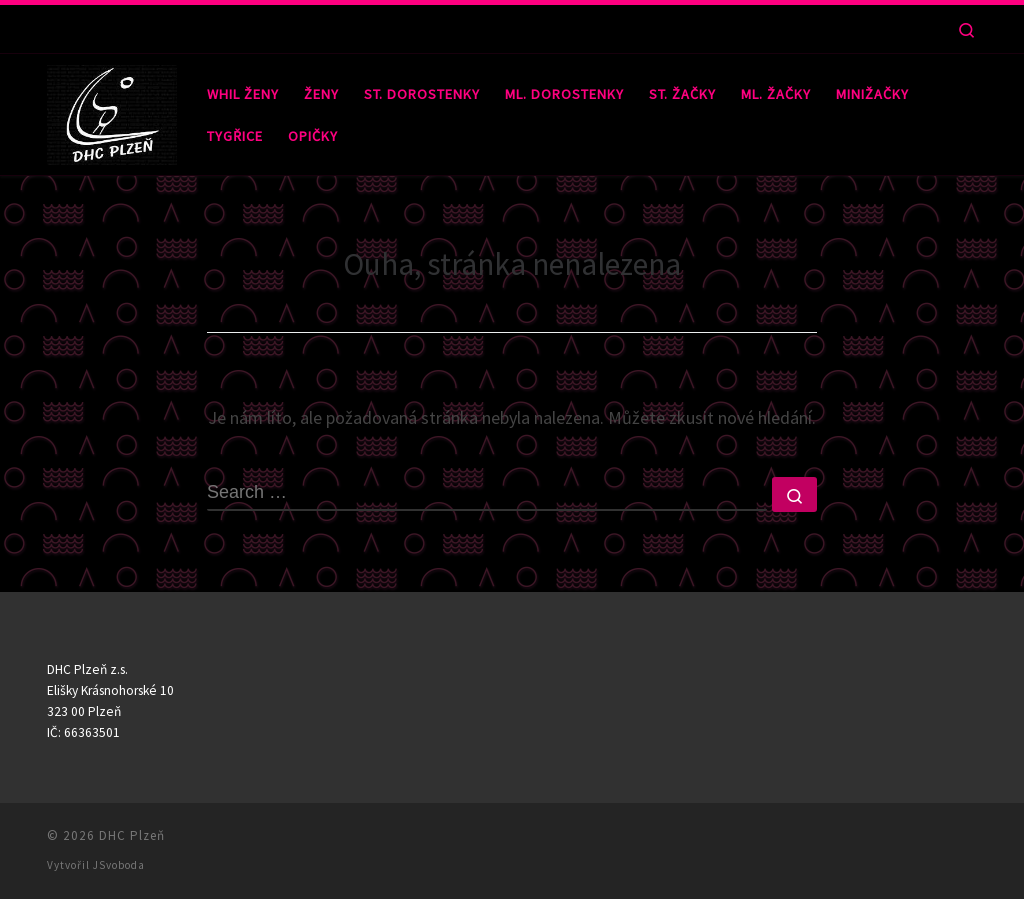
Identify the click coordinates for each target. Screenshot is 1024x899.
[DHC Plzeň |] (112, 110)
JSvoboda (119, 865)
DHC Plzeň (132, 835)
